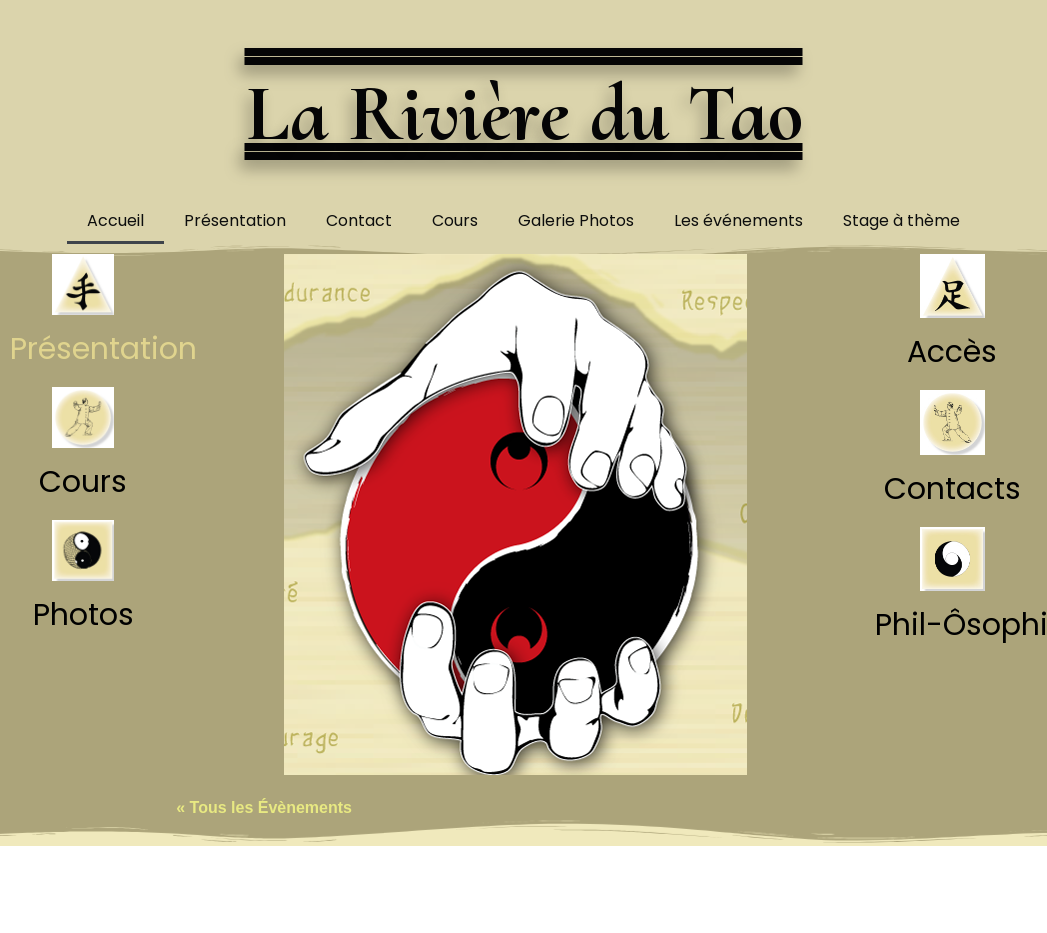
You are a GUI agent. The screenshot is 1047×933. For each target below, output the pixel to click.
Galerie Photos (576, 220)
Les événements (738, 220)
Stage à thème (901, 220)
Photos (83, 615)
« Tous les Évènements (264, 807)
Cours (455, 220)
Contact (359, 220)
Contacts (952, 489)
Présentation (235, 220)
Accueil (115, 220)
